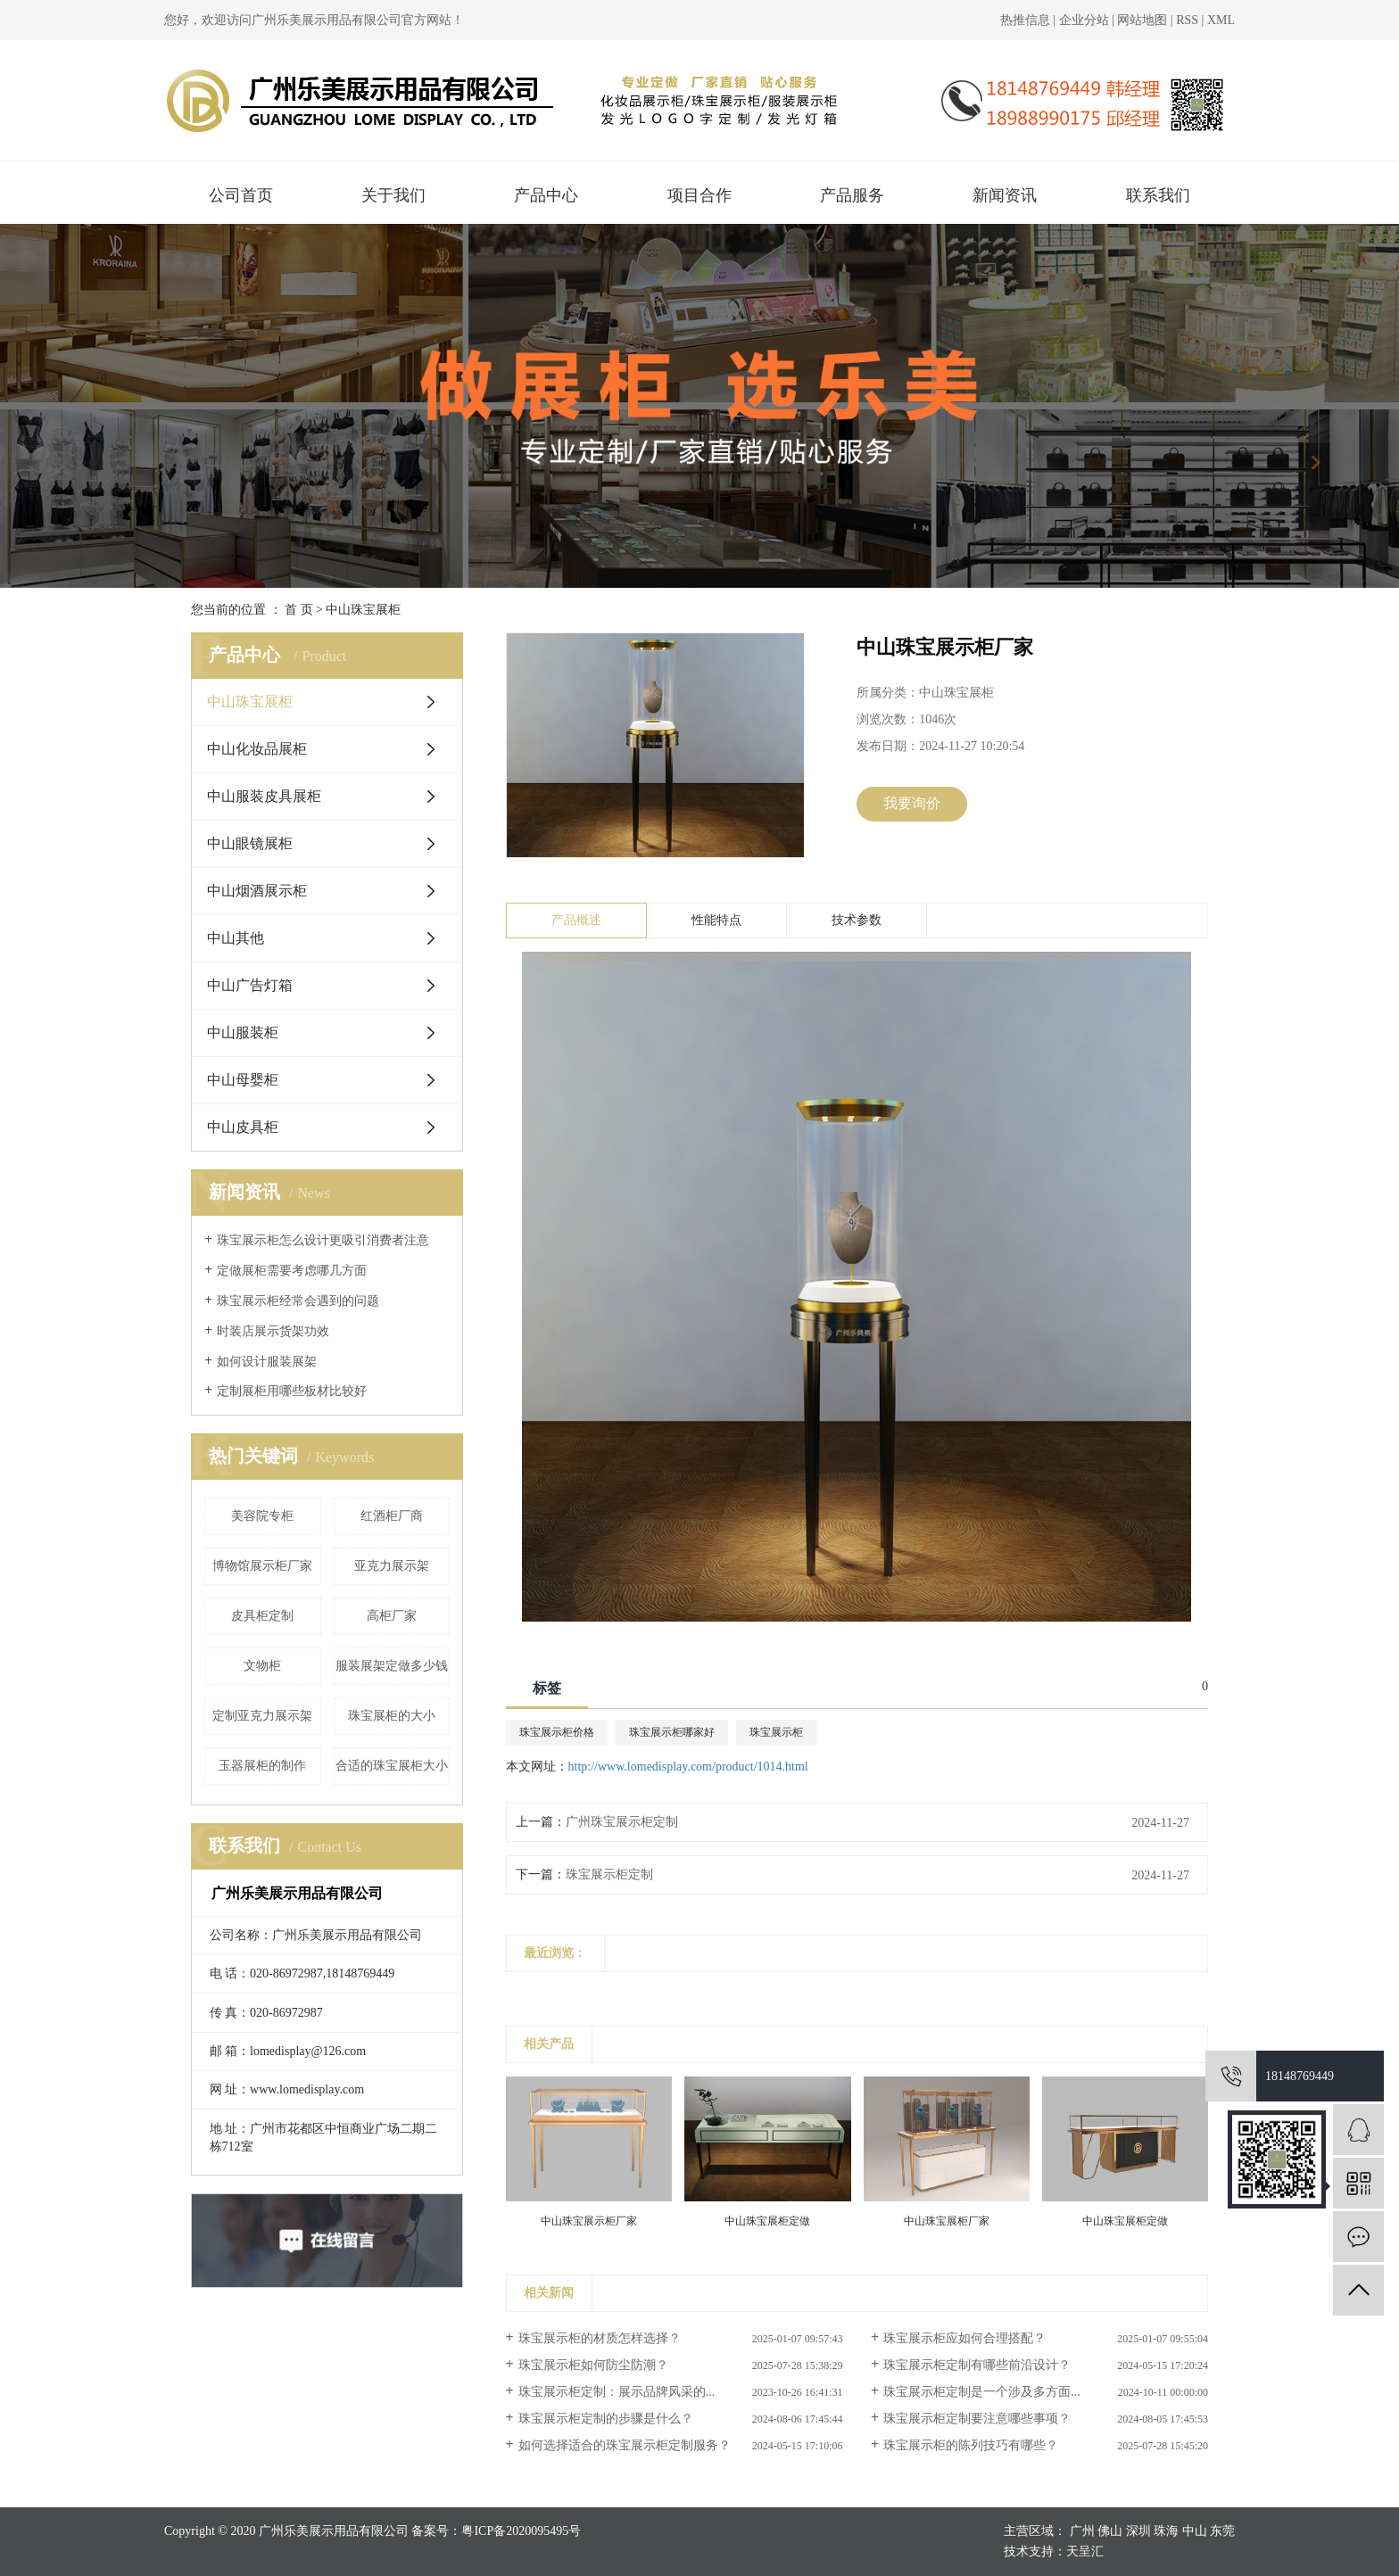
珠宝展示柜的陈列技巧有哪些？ (970, 2445)
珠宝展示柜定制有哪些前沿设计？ (977, 2365)
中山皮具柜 (242, 1127)
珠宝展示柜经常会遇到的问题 (298, 1301)
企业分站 (1084, 20)
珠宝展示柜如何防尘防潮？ (593, 2365)
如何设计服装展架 (267, 1361)
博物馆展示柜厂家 (262, 1566)
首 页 (299, 609)
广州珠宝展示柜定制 (622, 1822)
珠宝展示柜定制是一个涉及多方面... (981, 2391)
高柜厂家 (392, 1615)
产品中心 (546, 195)
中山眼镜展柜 (250, 843)
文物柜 (262, 1665)
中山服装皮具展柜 (264, 796)
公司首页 (241, 195)
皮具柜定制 (262, 1615)
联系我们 (1158, 195)
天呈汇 (1085, 2551)
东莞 (1222, 2531)
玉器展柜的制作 (262, 1765)
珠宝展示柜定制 (609, 1874)
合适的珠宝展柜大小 (391, 1765)
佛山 (1109, 2531)
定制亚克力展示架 (262, 1715)
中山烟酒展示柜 (257, 890)
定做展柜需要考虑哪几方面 (292, 1270)
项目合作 (699, 195)
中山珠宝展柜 (363, 609)
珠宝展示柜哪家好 (672, 1732)
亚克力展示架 (391, 1566)
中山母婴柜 (242, 1079)
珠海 (1166, 2531)
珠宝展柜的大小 (391, 1715)
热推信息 (1025, 20)
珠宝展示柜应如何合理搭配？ (964, 2338)
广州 (1082, 2531)
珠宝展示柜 (776, 1732)
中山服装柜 (242, 1032)
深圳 (1138, 2531)
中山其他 (235, 937)
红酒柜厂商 (391, 1516)
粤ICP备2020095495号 (521, 2531)
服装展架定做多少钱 (391, 1665)
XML (1221, 20)
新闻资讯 (1005, 195)
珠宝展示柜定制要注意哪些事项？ (977, 2418)
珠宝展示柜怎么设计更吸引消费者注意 (323, 1240)
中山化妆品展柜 (257, 748)
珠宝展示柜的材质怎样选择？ (599, 2338)
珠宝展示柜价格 (556, 1732)
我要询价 (911, 803)
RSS (1187, 20)
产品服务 (852, 195)
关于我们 (393, 195)
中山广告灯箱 (250, 985)
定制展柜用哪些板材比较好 (292, 1391)
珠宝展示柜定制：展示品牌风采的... (617, 2391)
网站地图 (1144, 20)
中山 (1194, 2531)
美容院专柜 (262, 1516)
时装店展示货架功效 (273, 1331)
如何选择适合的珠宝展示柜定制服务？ (624, 2445)
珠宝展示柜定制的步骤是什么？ (605, 2418)
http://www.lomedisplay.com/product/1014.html (688, 1766)
